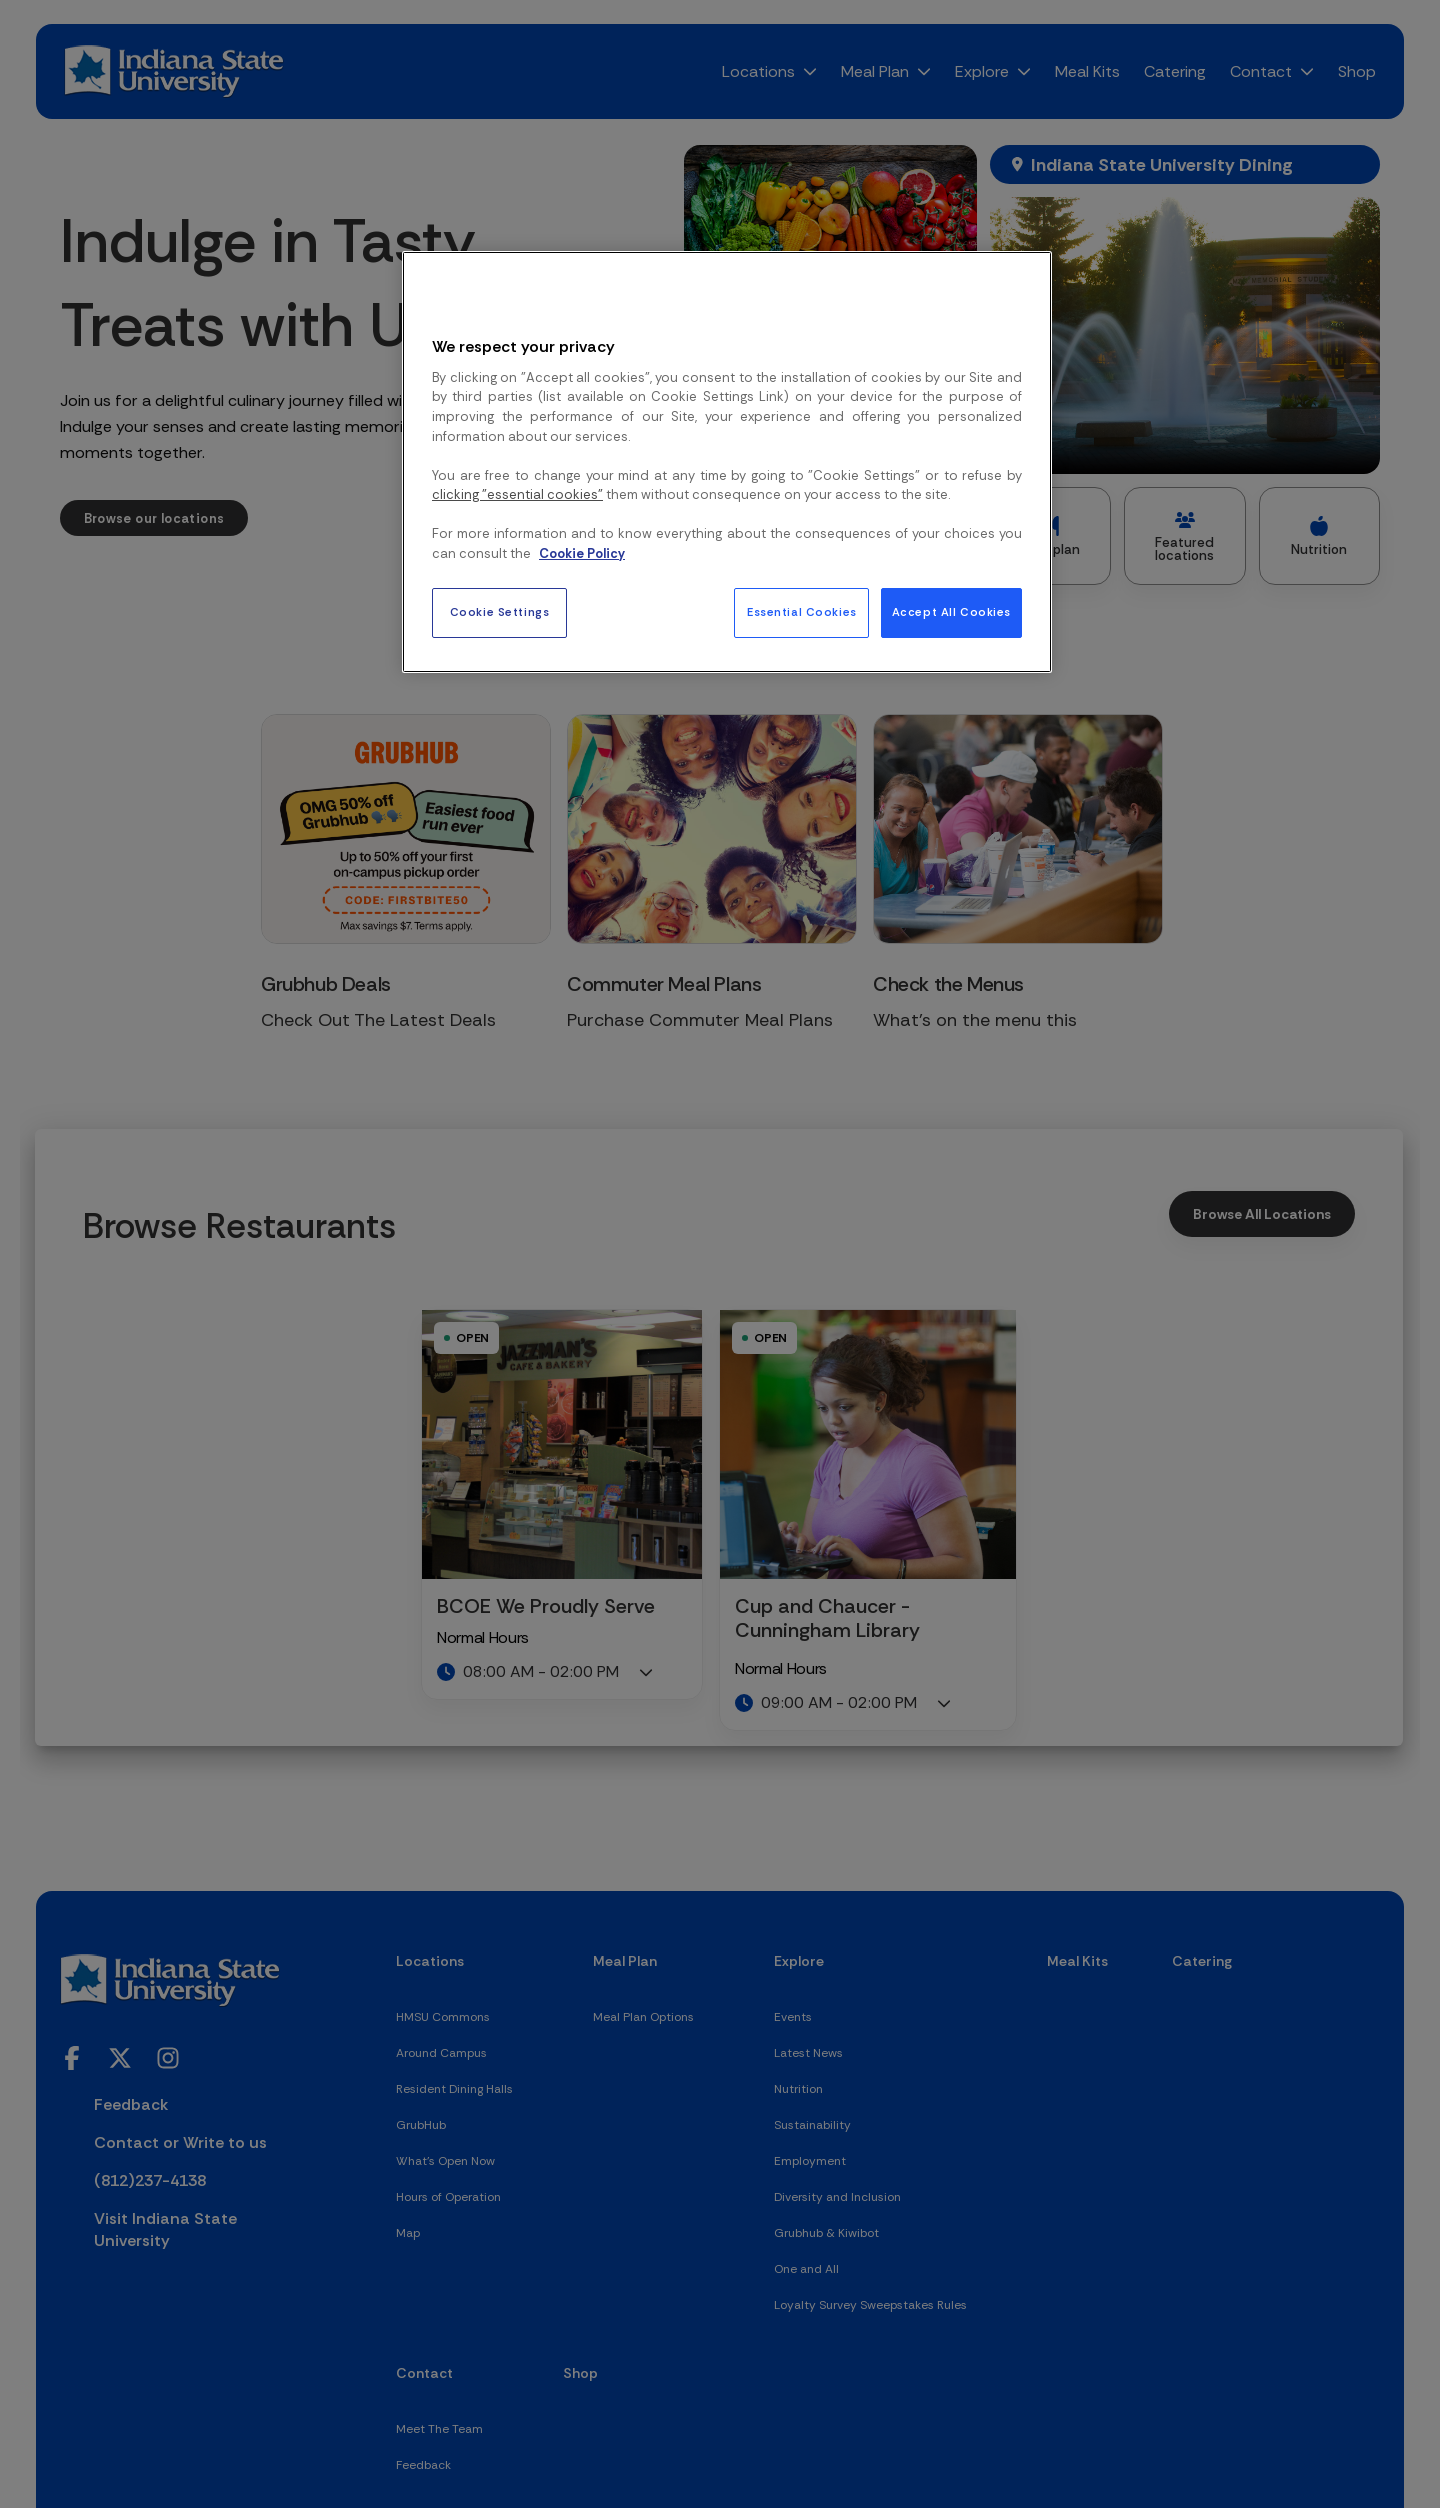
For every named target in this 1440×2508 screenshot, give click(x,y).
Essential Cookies (802, 612)
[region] (727, 462)
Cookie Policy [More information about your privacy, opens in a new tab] (582, 553)
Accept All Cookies (951, 612)
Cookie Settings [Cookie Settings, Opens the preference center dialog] (500, 612)
